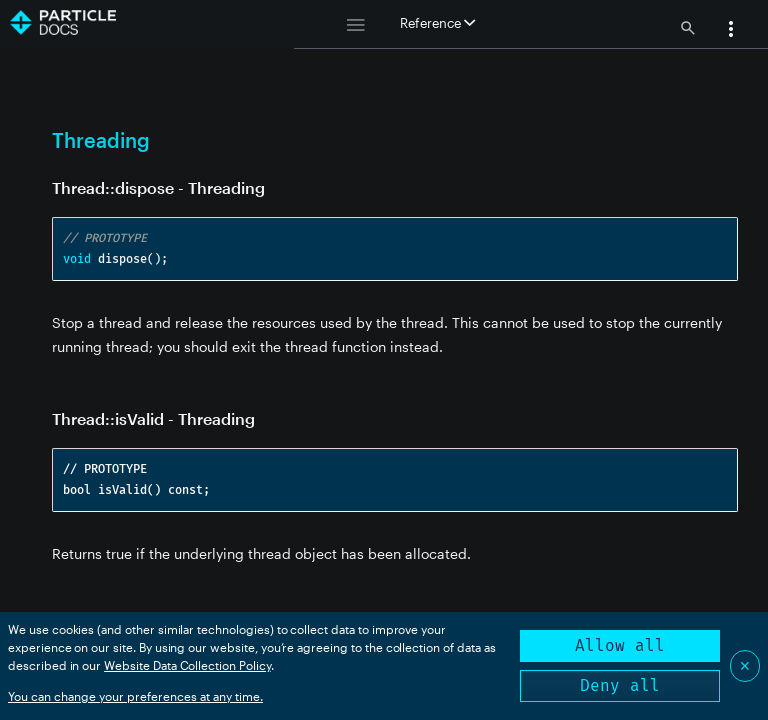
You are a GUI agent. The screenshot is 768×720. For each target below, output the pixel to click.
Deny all (620, 685)
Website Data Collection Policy (187, 665)
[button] (731, 31)
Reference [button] (437, 23)
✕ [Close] (745, 665)
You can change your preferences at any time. (135, 696)
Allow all (620, 645)
